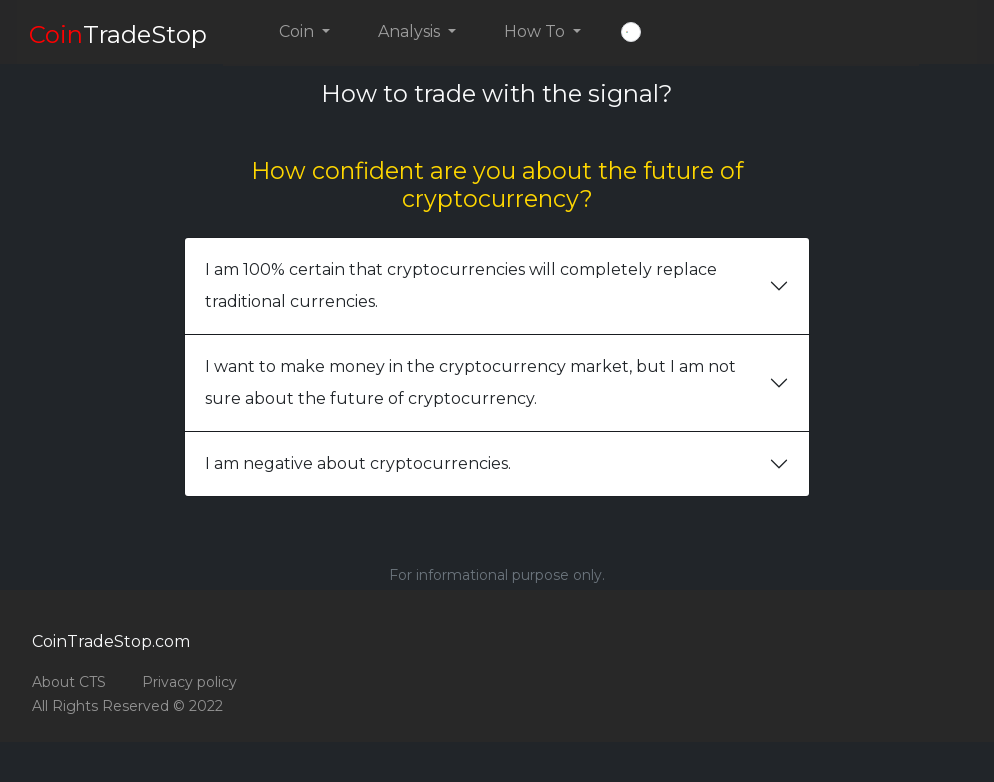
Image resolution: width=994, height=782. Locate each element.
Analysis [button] (411, 31)
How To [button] (536, 31)
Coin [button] (298, 31)
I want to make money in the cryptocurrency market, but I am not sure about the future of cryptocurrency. (470, 382)
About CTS (69, 682)
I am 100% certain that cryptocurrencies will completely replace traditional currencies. (461, 285)
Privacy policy (189, 682)
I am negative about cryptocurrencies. (358, 463)
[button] (631, 32)
